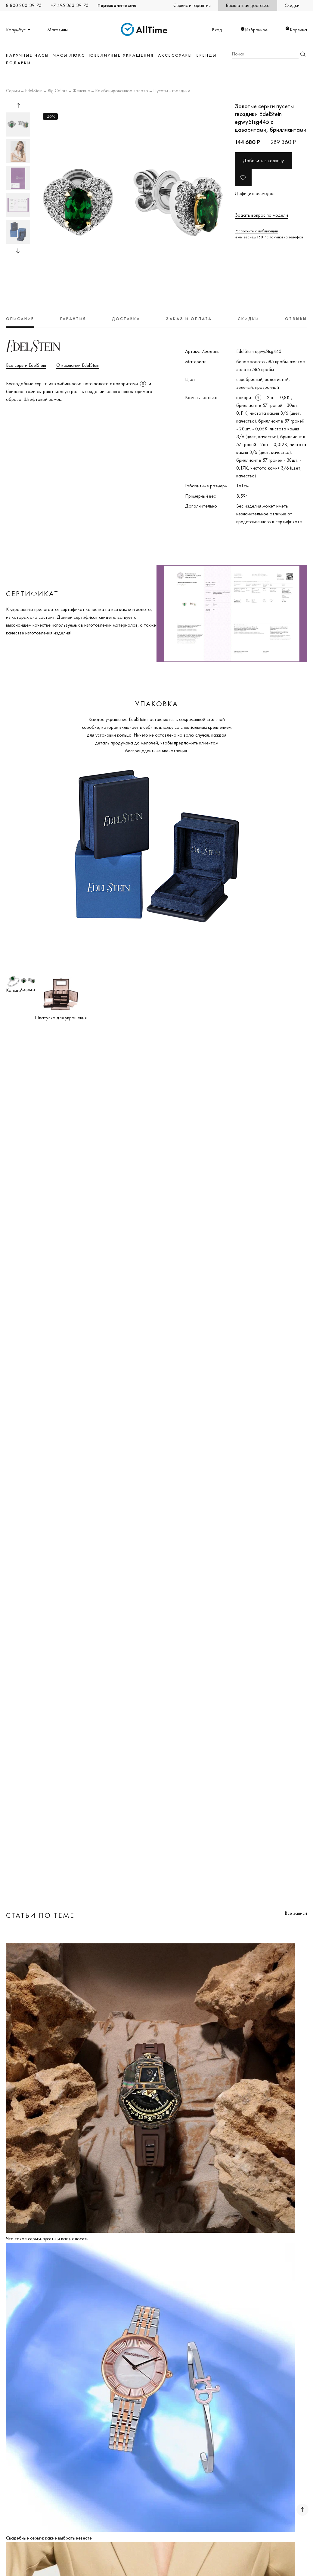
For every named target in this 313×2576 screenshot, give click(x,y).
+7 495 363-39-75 (69, 5)
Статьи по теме (40, 1915)
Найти (303, 54)
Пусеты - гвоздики (171, 91)
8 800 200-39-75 (24, 5)
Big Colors (57, 91)
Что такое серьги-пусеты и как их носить (47, 2238)
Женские (81, 91)
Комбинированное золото (121, 91)
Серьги (13, 91)
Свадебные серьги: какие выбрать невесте (49, 2538)
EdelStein (33, 91)
